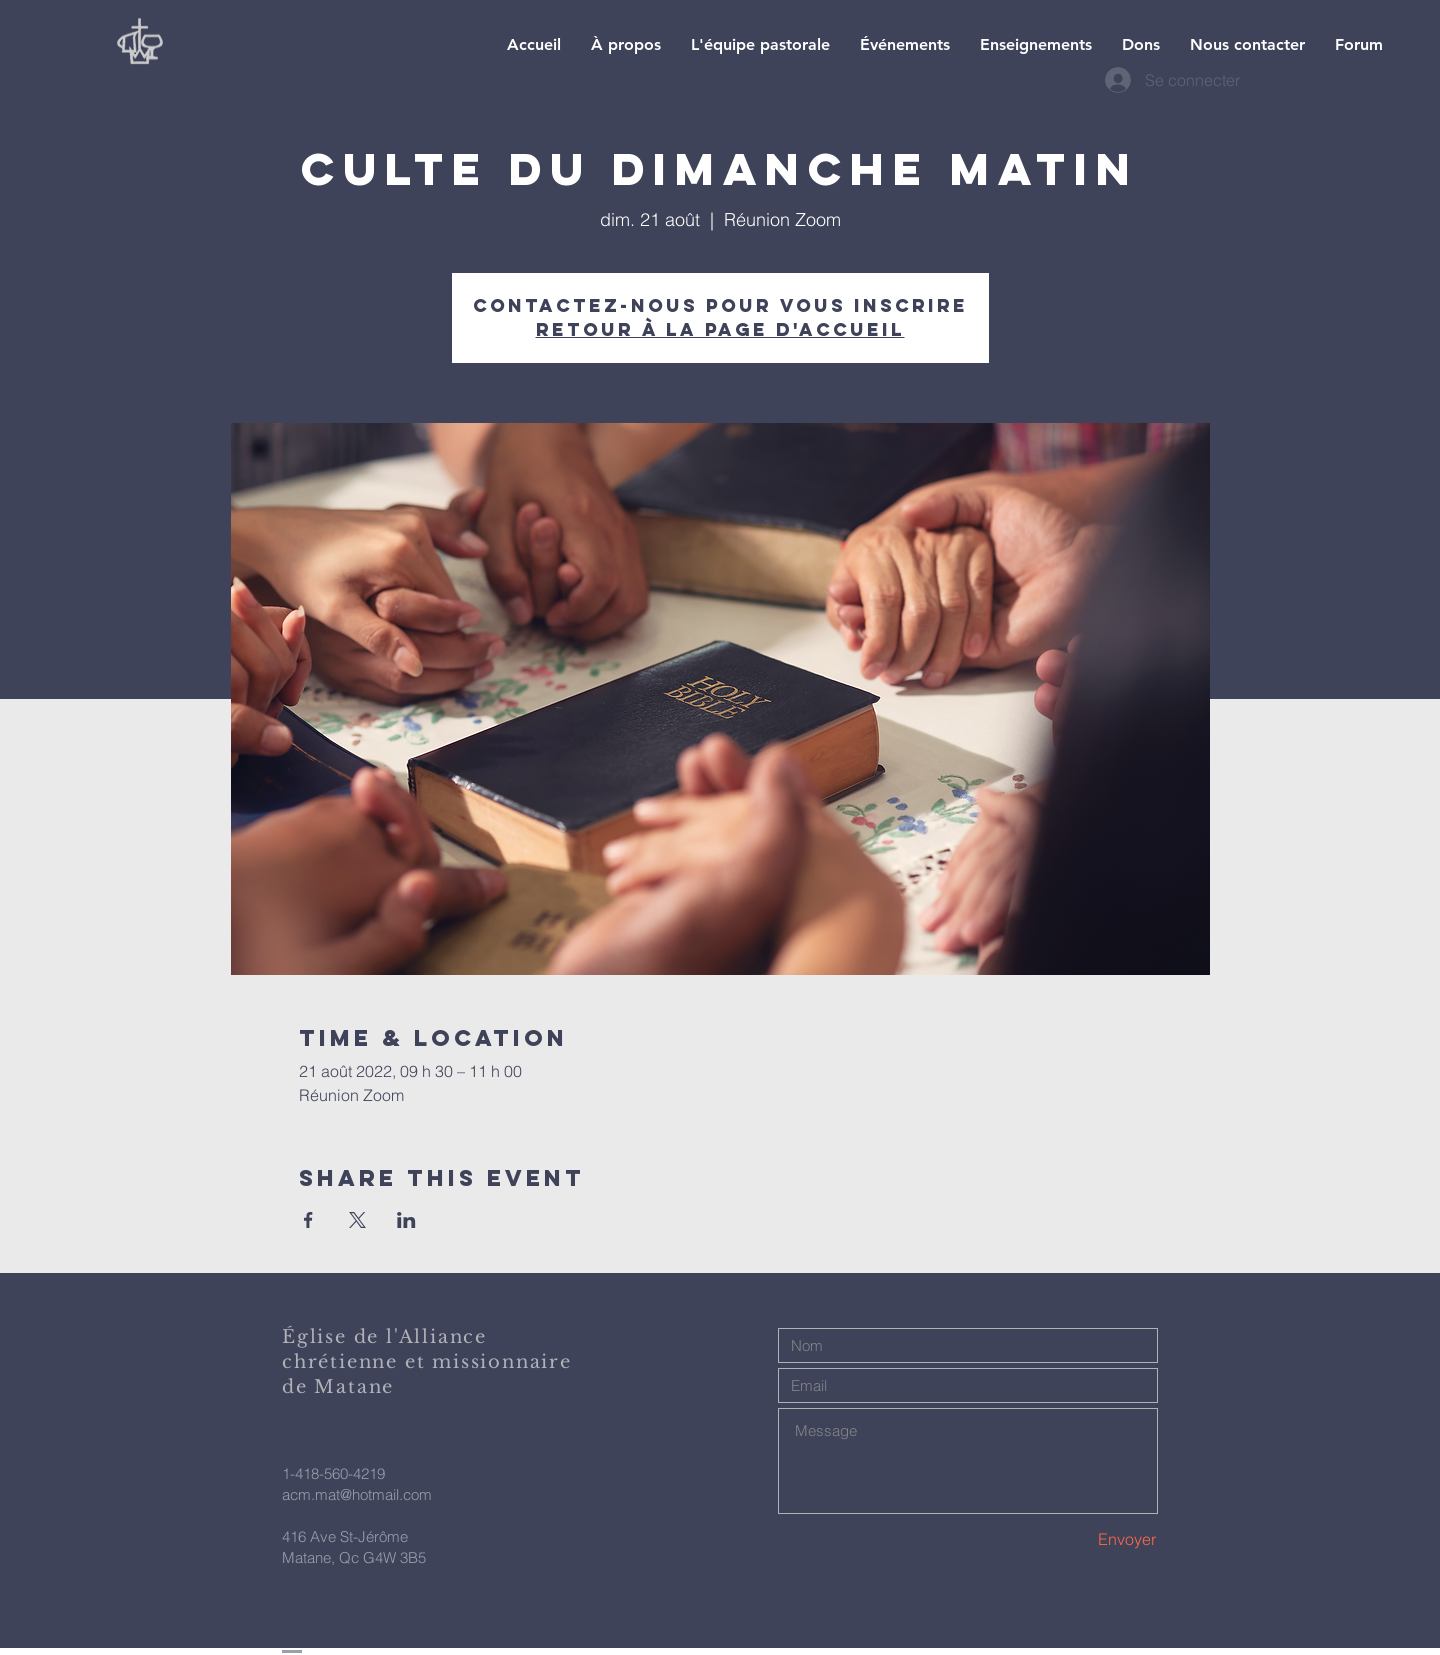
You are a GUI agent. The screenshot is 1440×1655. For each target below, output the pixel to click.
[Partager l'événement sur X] (357, 1220)
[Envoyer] (1086, 1539)
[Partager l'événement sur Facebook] (308, 1220)
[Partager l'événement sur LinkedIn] (406, 1220)
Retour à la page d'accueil (720, 329)
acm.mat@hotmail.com (357, 1494)
